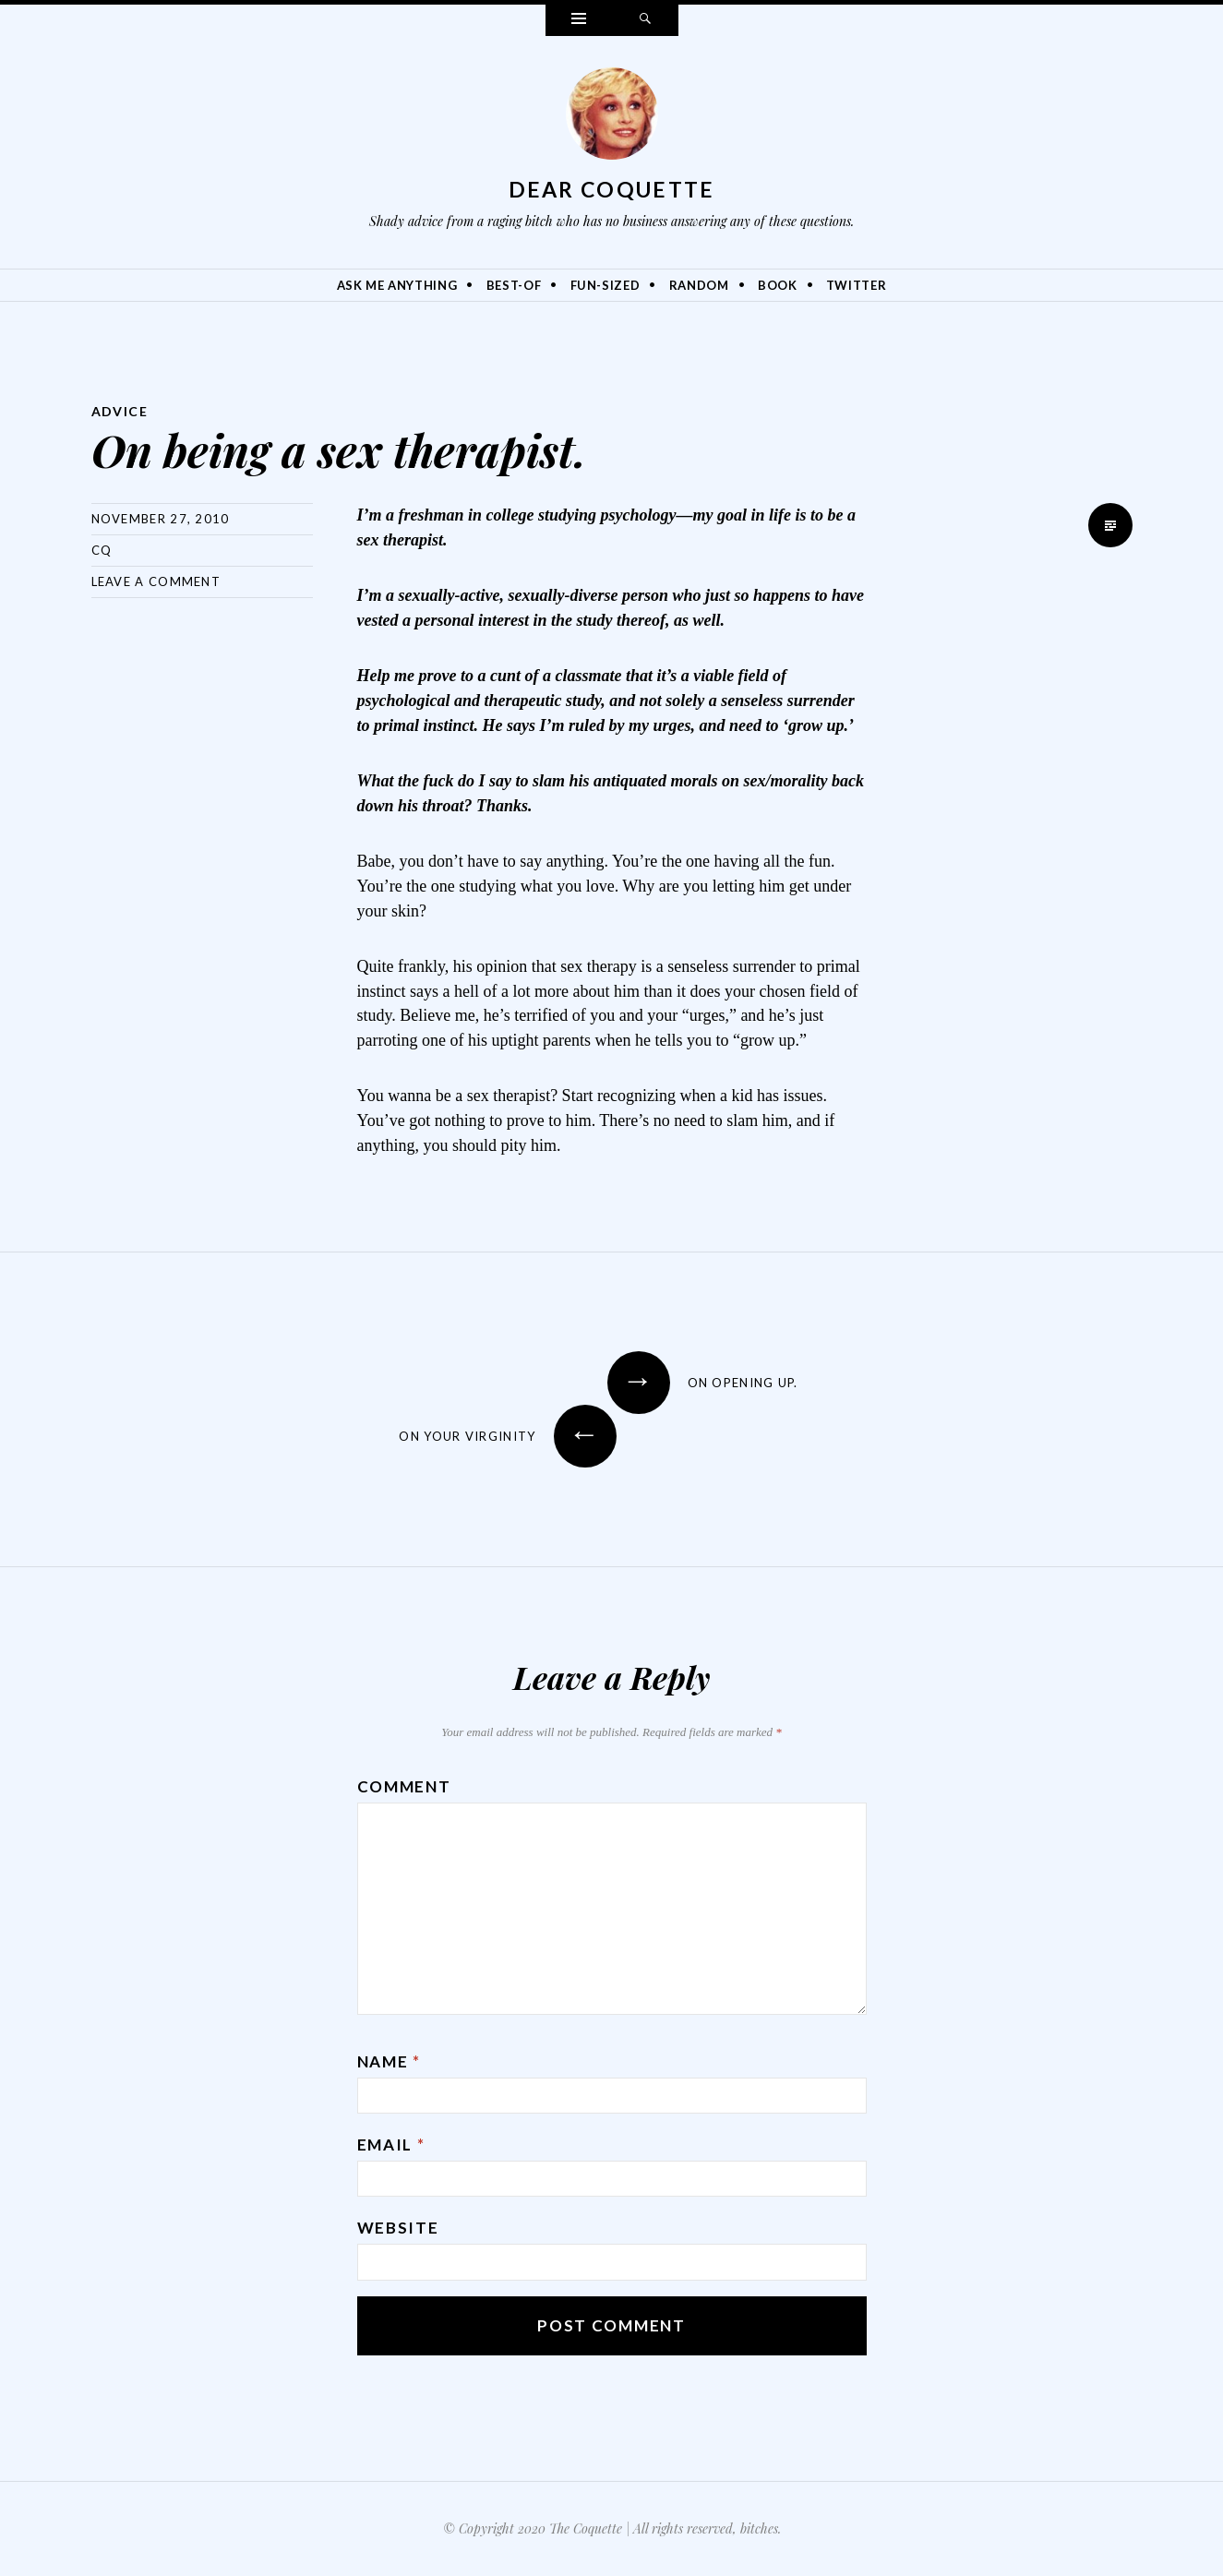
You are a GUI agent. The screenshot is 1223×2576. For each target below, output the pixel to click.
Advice (119, 411)
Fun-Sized (605, 285)
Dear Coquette (612, 189)
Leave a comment (156, 581)
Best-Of (514, 285)
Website (398, 2227)
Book (777, 285)
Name (389, 2061)
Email (391, 2144)
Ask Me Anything (397, 285)
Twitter (856, 285)
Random (699, 285)
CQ (102, 550)
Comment (404, 1786)
